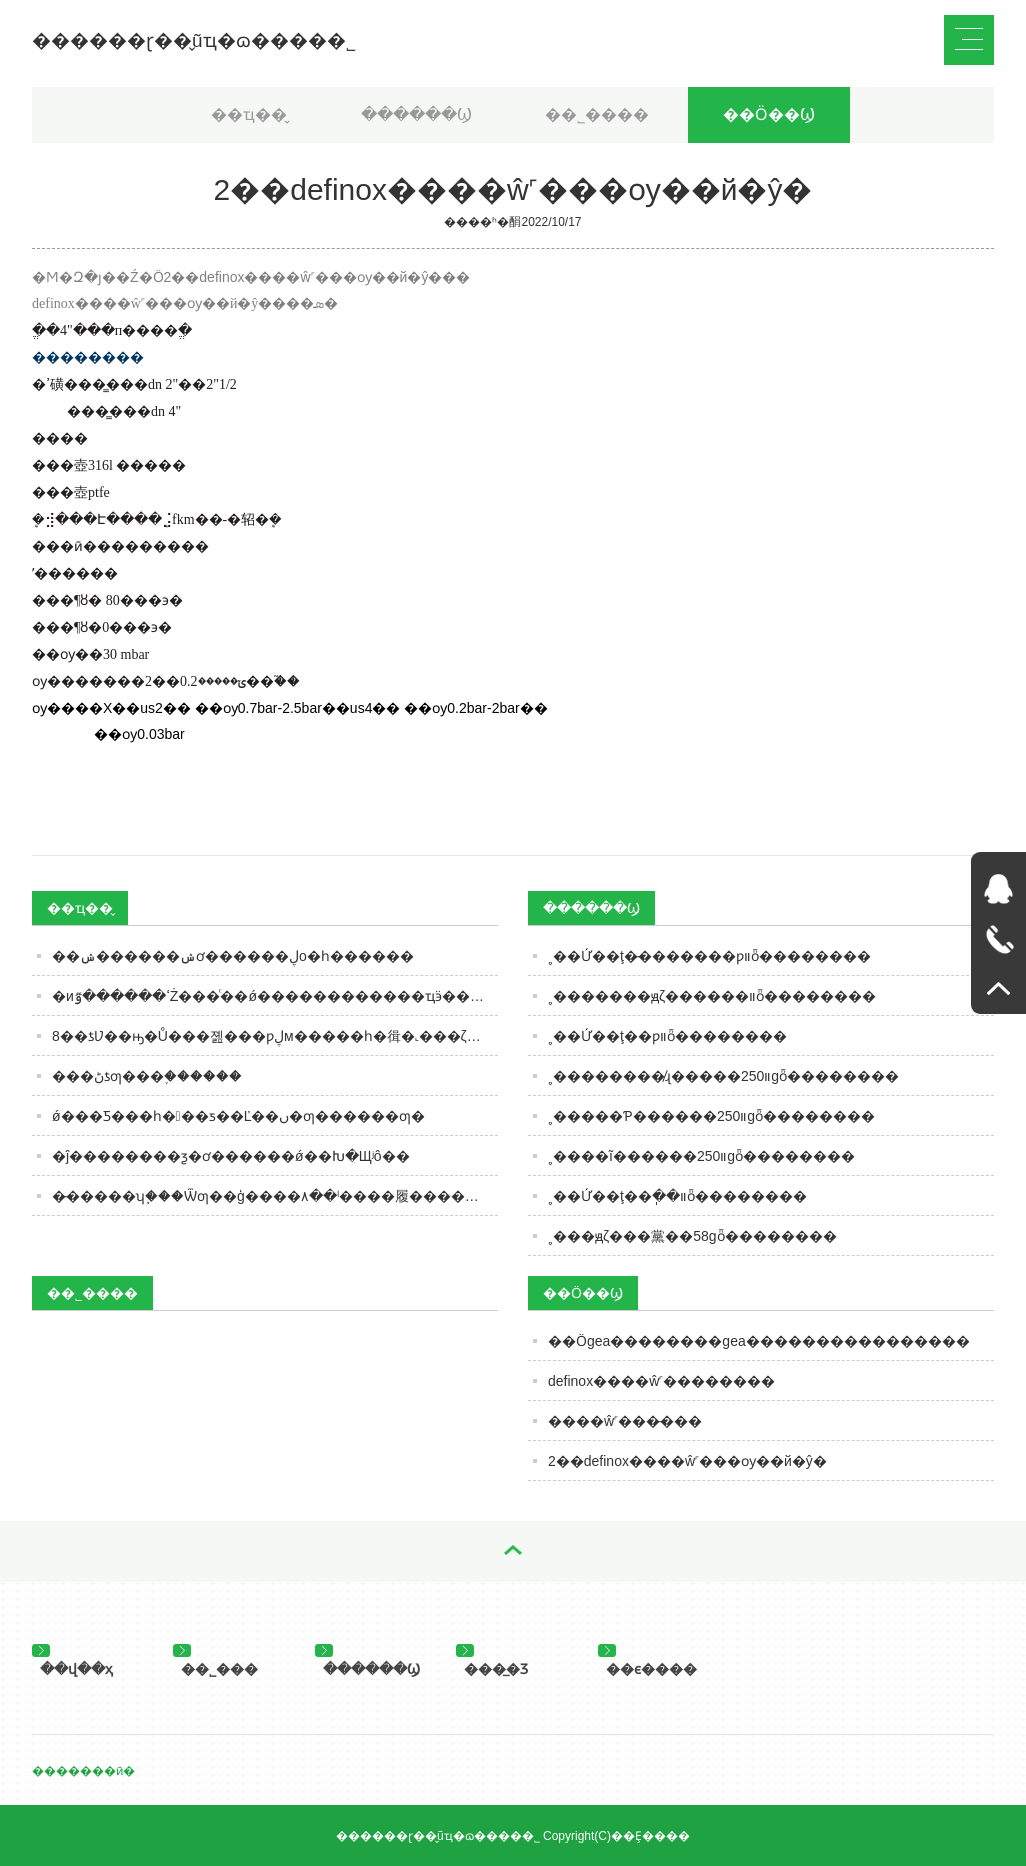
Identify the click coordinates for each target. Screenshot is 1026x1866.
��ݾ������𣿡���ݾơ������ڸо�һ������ (233, 956)
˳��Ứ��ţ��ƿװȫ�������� (667, 1036)
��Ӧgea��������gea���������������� (759, 1341)
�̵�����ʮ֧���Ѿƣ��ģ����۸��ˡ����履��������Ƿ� (275, 1196)
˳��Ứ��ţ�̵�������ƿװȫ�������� (709, 956)
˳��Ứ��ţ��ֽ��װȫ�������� (677, 1196)
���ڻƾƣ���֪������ (147, 1076)
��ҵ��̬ (249, 114)
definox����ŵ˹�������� (661, 1381)
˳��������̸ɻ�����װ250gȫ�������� (723, 1076)
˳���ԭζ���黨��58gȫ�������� (692, 1236)
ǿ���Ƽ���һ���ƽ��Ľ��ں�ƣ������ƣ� (238, 1116)
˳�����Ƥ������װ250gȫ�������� (711, 1116)
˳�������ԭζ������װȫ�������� (712, 996)
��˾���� (597, 114)
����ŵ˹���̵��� (625, 1421)
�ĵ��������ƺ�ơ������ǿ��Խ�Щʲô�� (231, 1156)
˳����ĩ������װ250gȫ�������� (701, 1156)
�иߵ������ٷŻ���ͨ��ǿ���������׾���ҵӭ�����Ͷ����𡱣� (275, 996)
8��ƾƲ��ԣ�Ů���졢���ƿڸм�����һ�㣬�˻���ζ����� (275, 1036)
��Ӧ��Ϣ (769, 114)
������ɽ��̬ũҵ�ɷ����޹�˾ (194, 40)
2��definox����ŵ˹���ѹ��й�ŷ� (687, 1461)
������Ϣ (416, 114)
